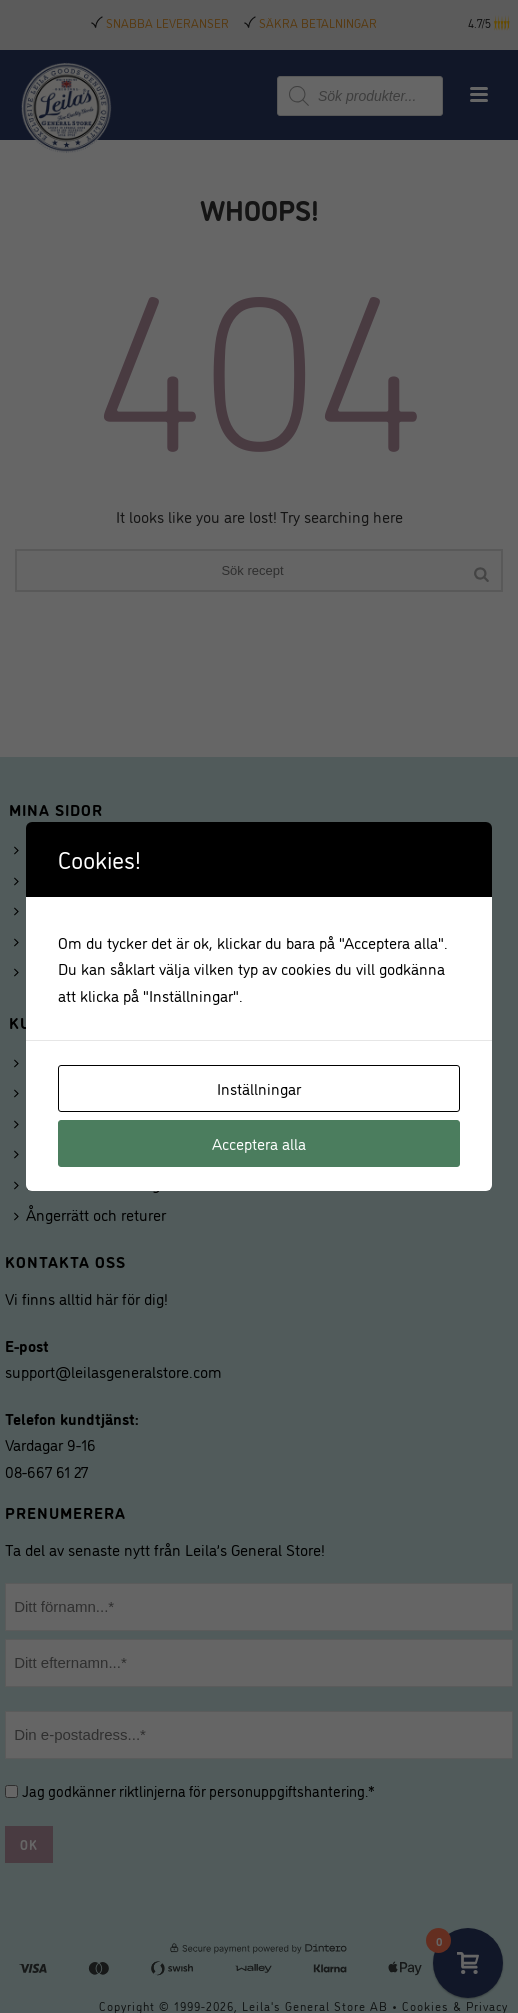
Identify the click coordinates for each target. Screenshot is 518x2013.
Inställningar (259, 1088)
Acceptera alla (259, 1143)
